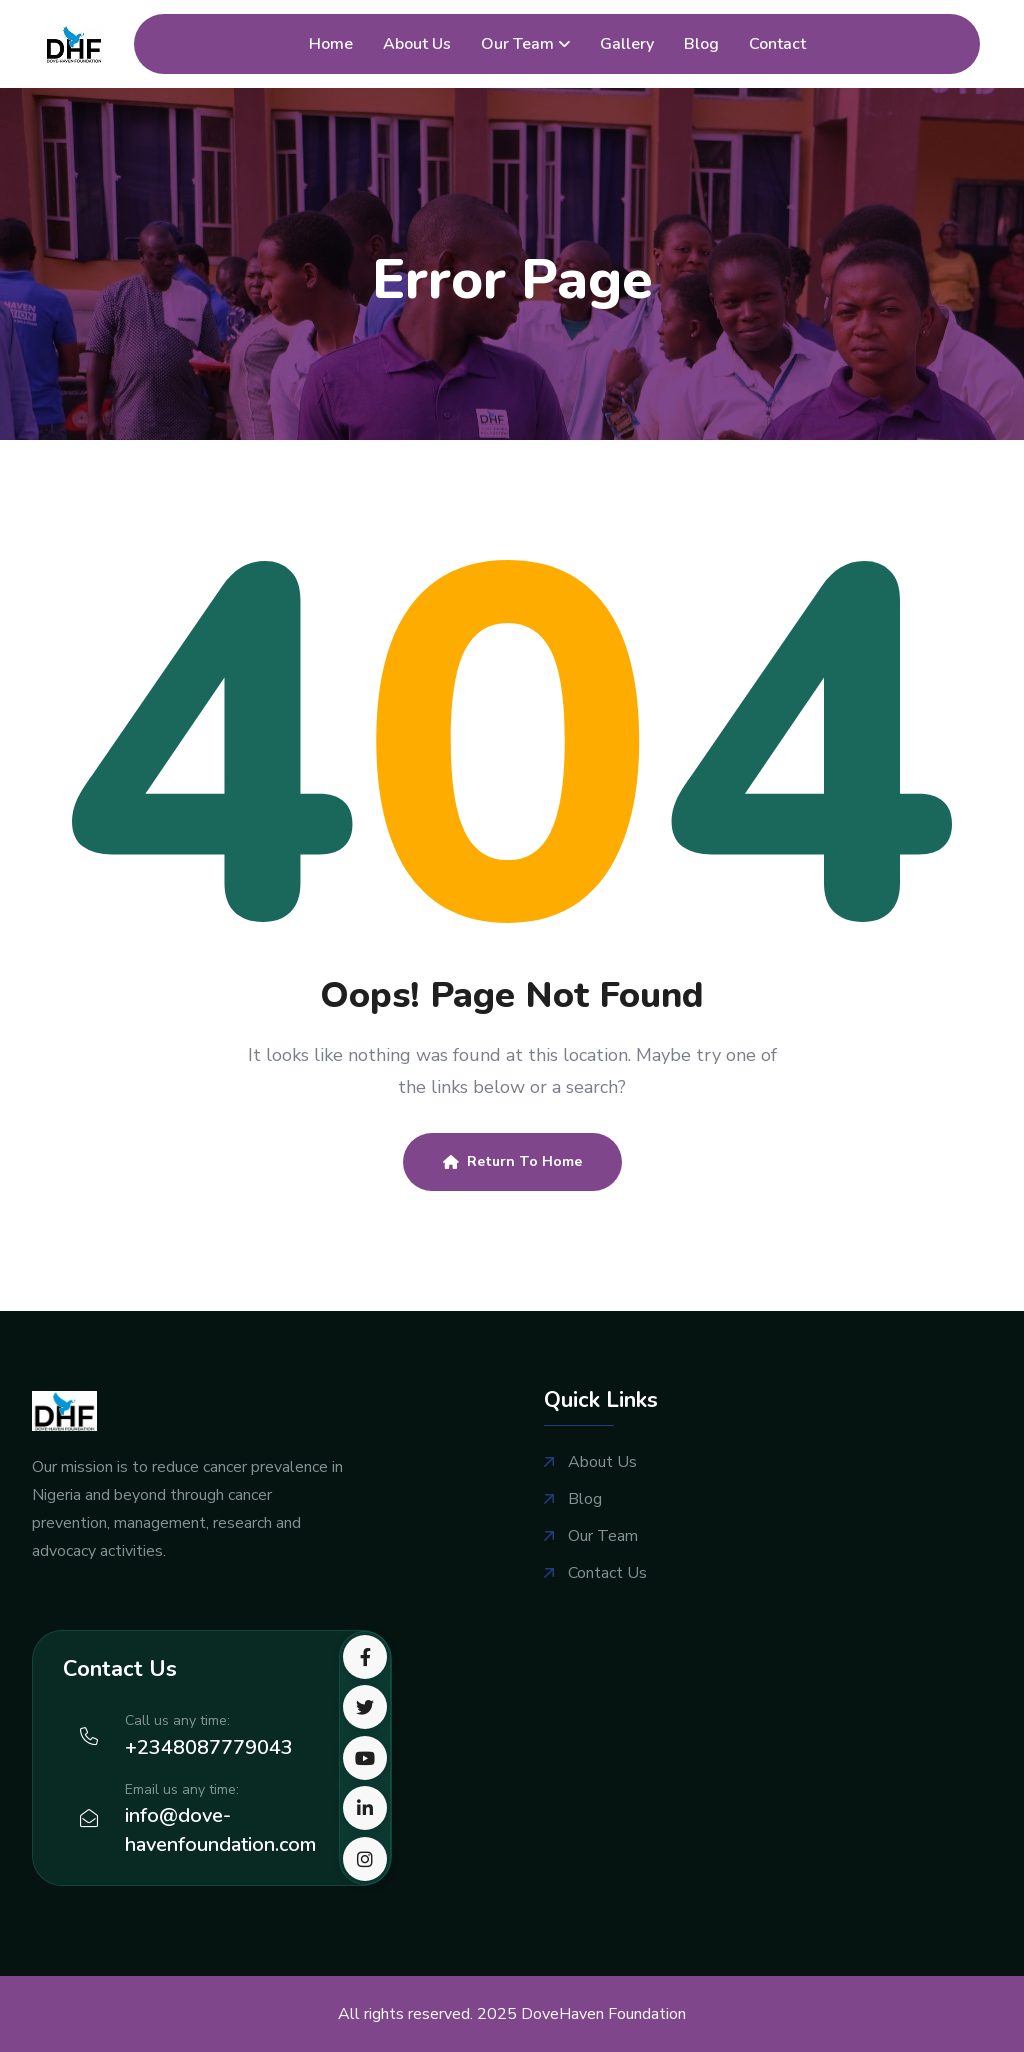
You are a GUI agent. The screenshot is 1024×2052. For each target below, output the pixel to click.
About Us (417, 44)
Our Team (517, 44)
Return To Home (512, 1161)
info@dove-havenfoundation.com (220, 1829)
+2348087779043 (209, 1747)
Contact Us (607, 1573)
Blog (701, 44)
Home (331, 44)
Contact (777, 44)
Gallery (627, 44)
